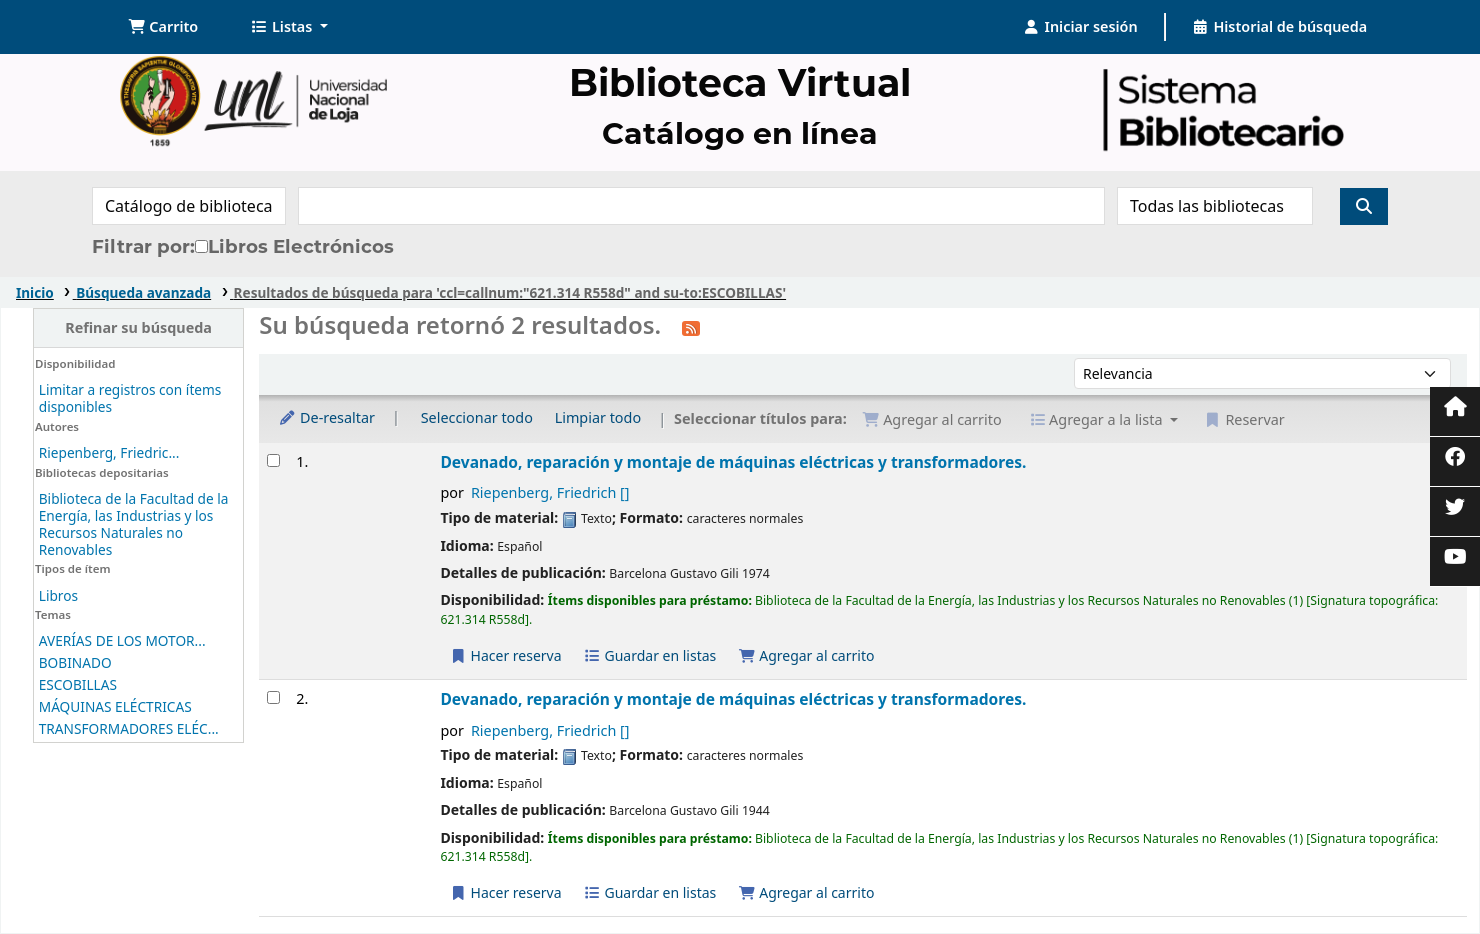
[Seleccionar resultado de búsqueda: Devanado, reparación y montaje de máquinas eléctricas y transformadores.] (273, 460)
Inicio (35, 292)
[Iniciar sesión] (1080, 27)
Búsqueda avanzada (143, 292)
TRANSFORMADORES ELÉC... (129, 728)
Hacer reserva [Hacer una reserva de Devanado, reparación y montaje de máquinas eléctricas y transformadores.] (505, 655)
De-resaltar (326, 417)
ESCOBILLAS (78, 684)
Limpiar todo (598, 417)
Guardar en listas (649, 655)
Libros (58, 595)
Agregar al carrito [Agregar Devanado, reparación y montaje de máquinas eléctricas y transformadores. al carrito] (806, 655)
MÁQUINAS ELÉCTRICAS (115, 706)
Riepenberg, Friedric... (109, 452)
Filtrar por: (143, 246)
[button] (163, 27)
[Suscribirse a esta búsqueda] (691, 327)
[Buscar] (1364, 206)
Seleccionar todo (477, 417)
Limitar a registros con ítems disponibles (130, 398)
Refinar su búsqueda (138, 327)
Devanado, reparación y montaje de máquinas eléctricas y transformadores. (733, 462)
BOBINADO (75, 662)
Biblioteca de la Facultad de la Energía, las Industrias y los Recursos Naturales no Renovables (134, 524)
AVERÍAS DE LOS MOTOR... (122, 640)
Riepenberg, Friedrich (550, 492)
